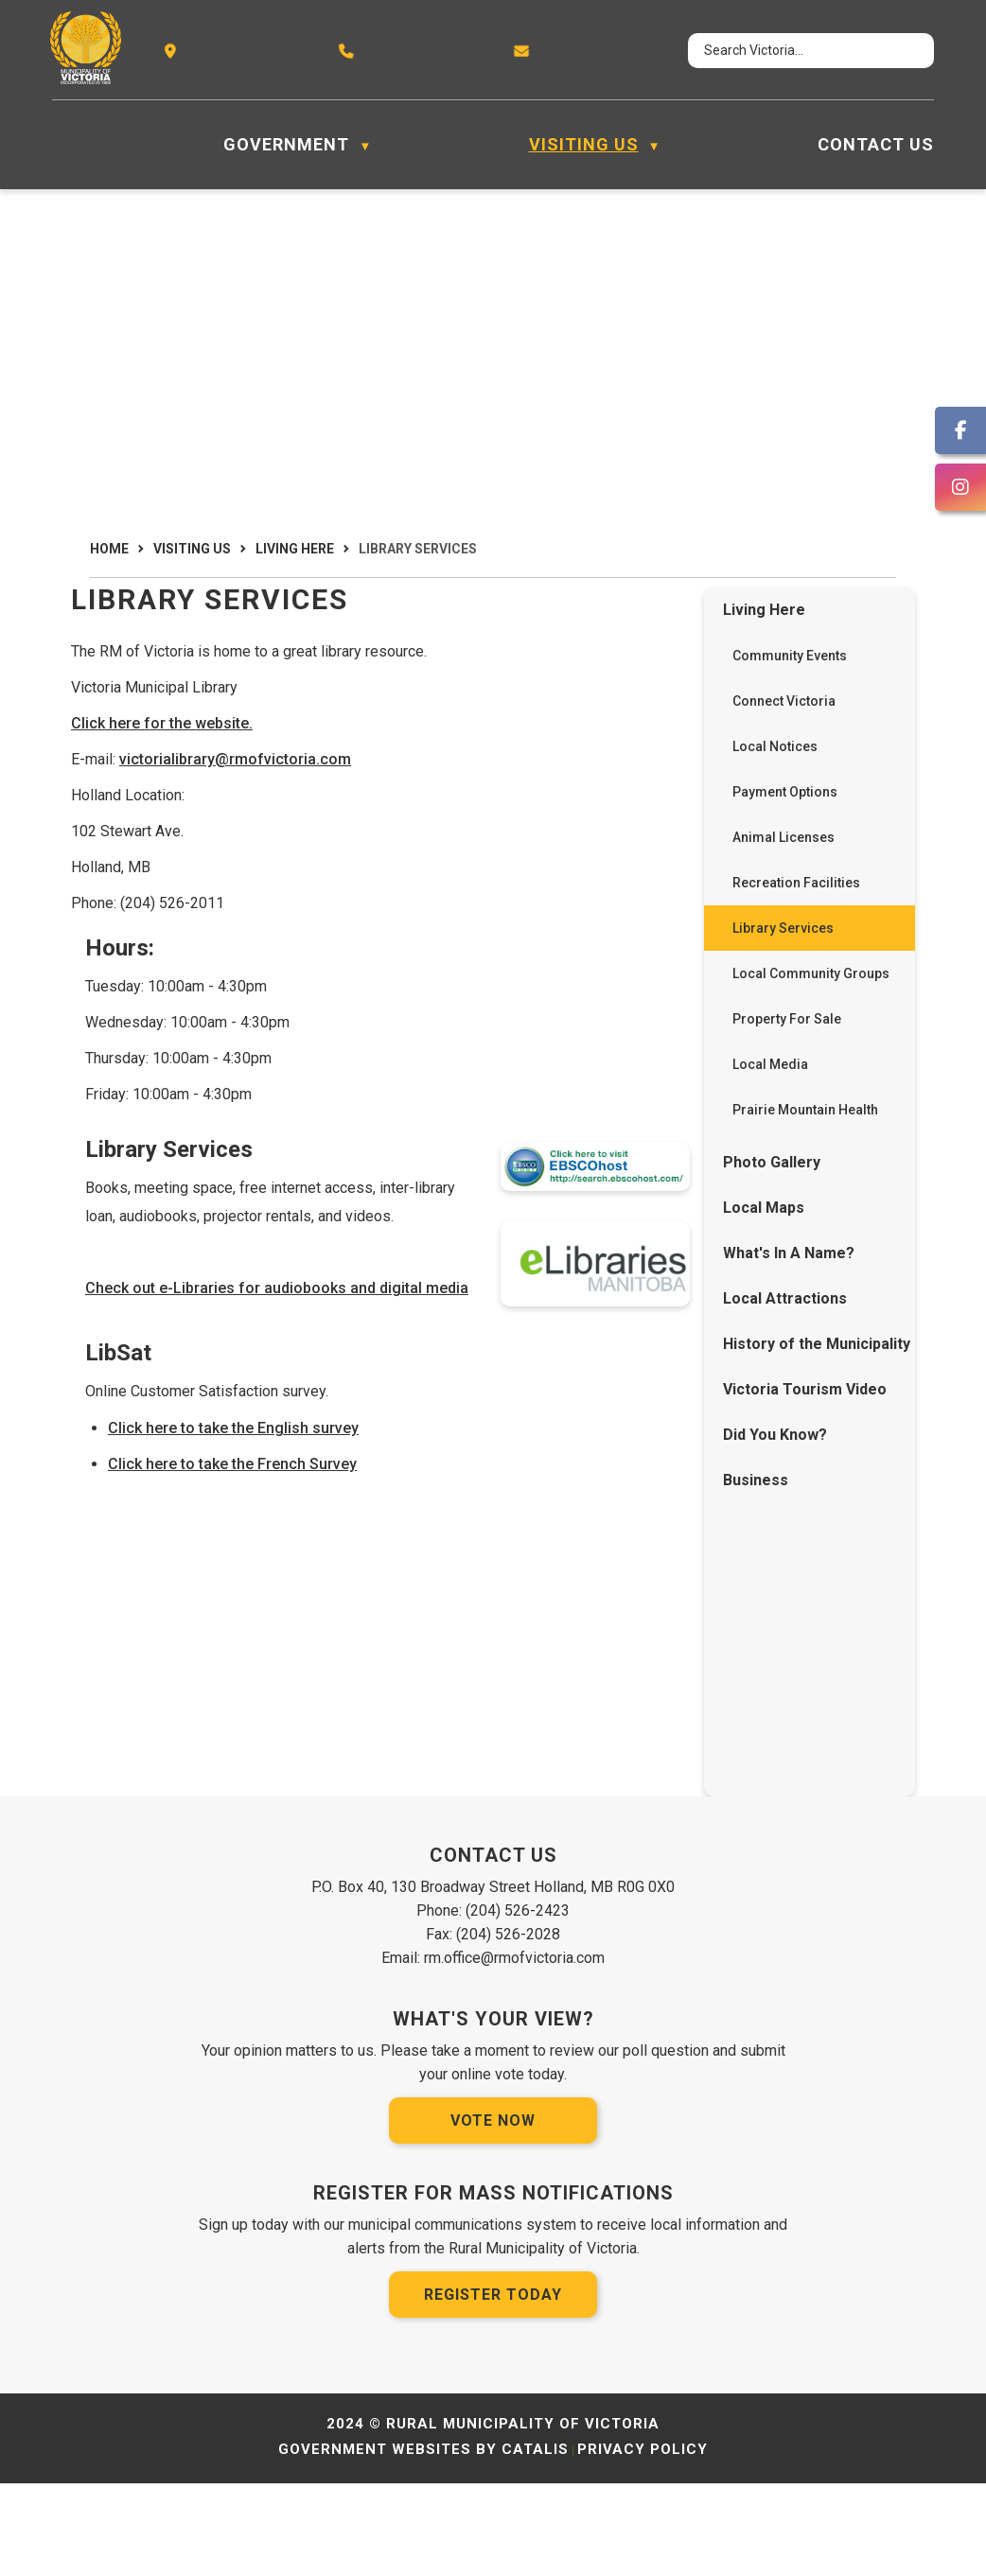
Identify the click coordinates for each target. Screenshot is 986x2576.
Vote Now (493, 2213)
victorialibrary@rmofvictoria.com (503, 778)
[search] (793, 50)
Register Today (493, 2387)
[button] (902, 51)
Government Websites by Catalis (423, 2541)
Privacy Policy (642, 2541)
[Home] (62, 145)
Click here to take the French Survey (500, 1530)
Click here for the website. (429, 742)
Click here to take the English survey (501, 1493)
